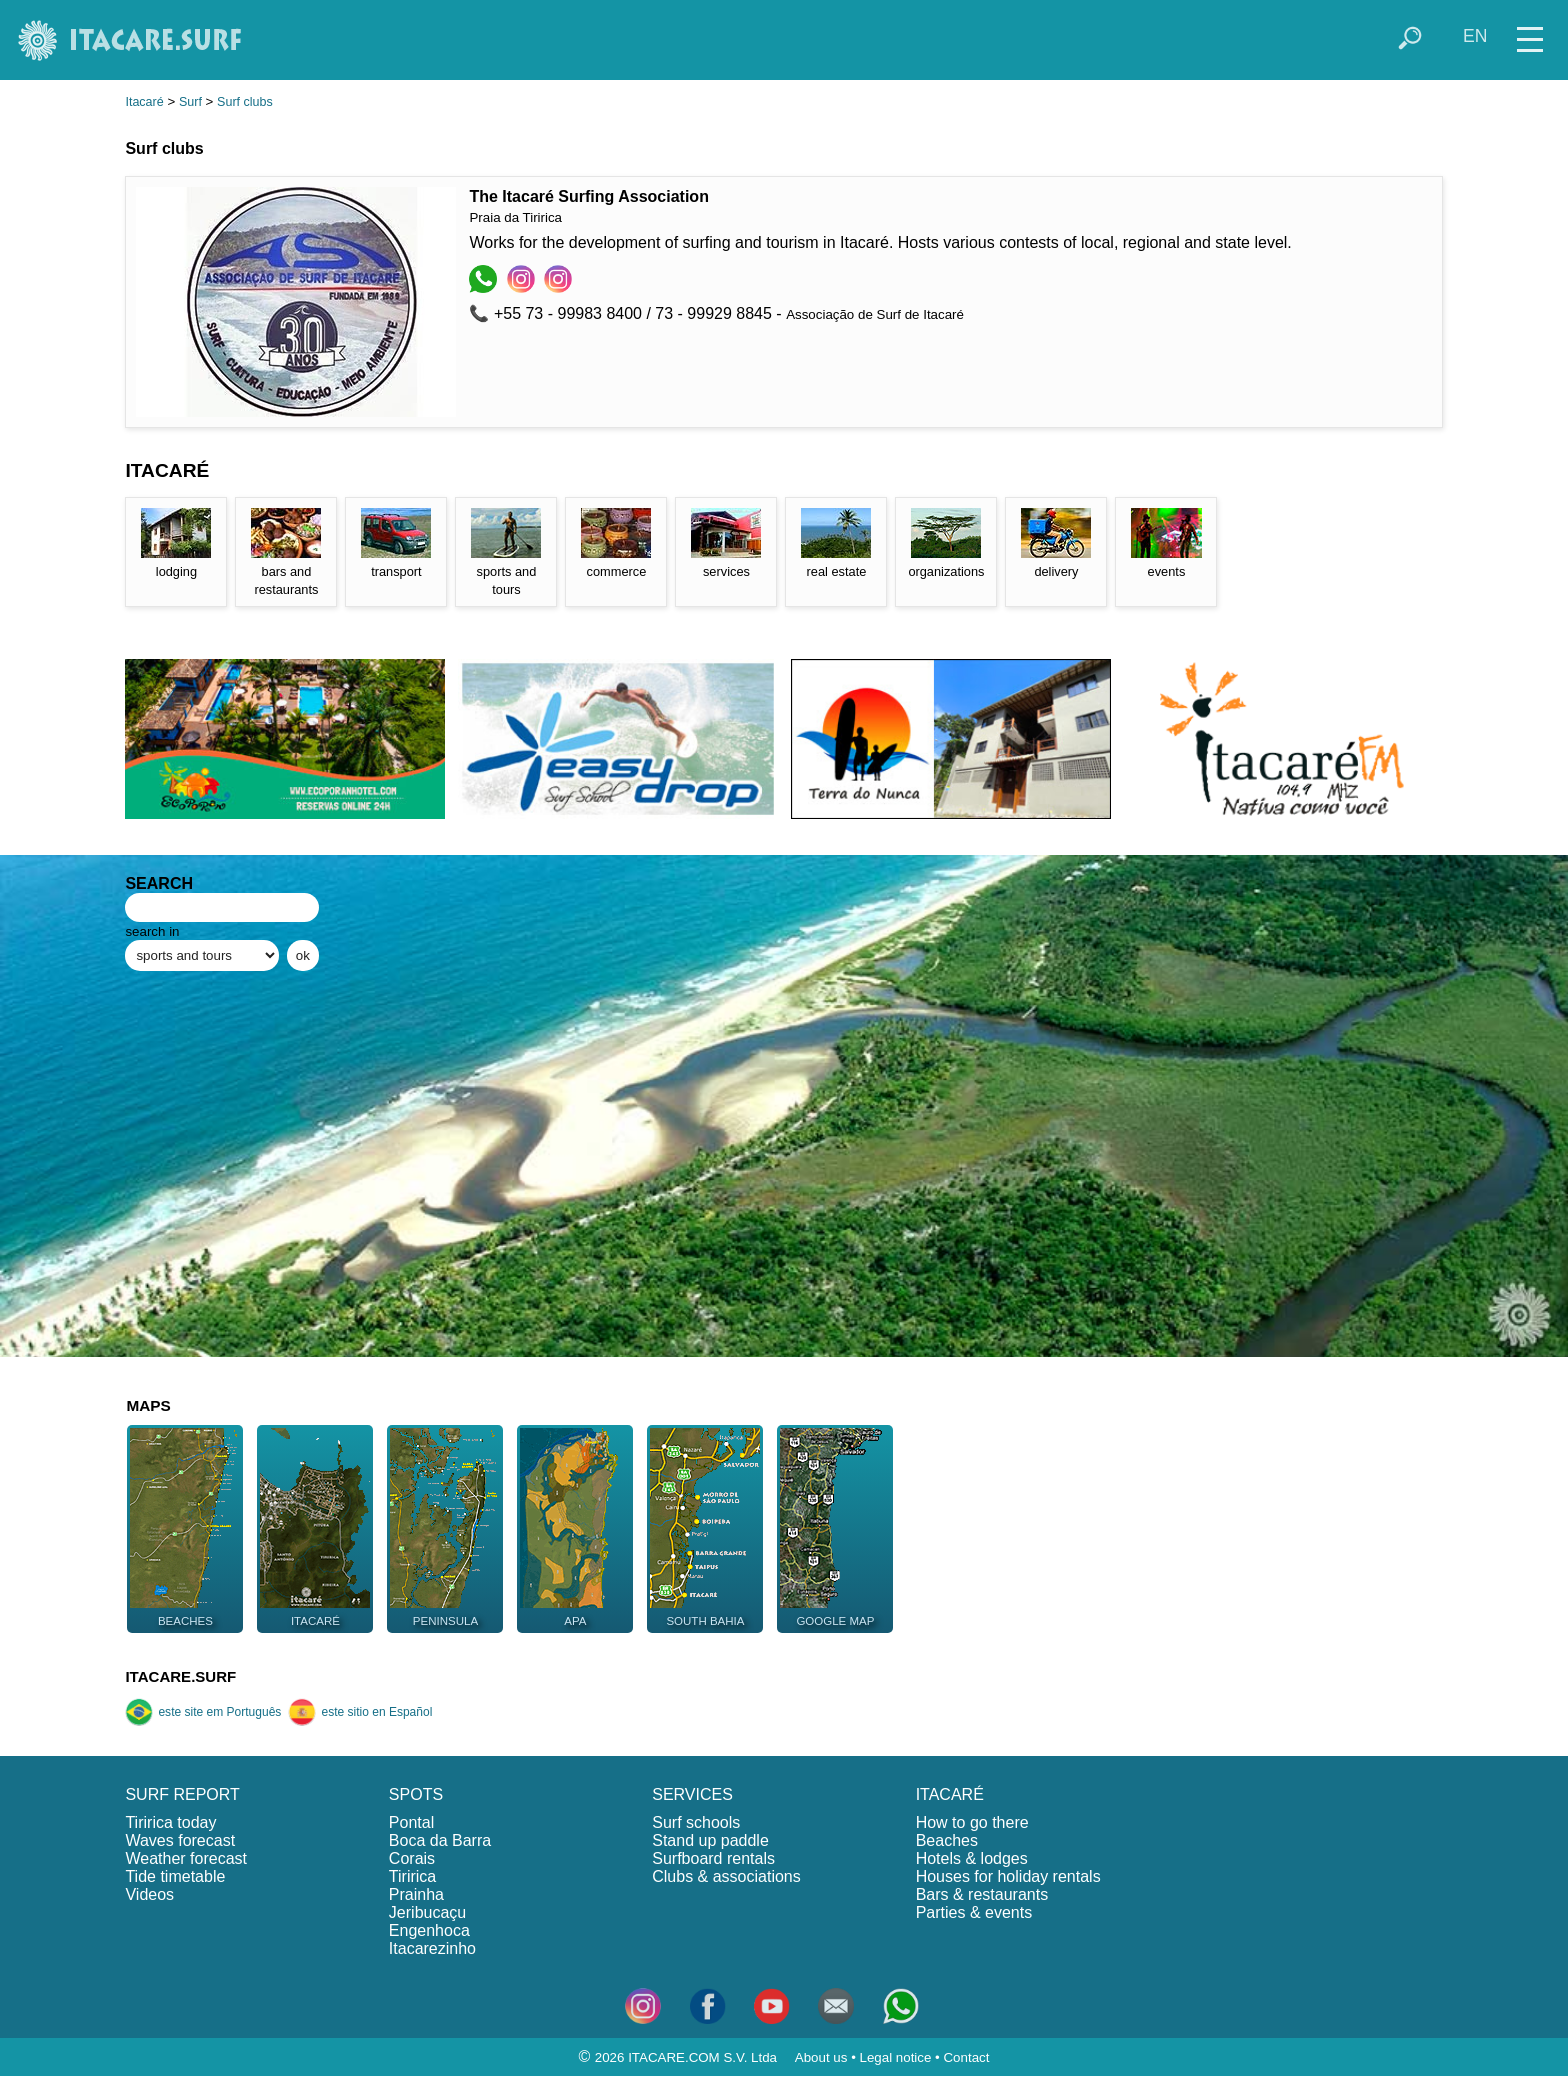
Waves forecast (180, 1840)
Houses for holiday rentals (1008, 1876)
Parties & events (974, 1912)
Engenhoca (429, 1930)
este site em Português (203, 1712)
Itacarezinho (432, 1948)
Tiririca (412, 1876)
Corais (412, 1858)
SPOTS (416, 1794)
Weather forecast (186, 1858)
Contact (966, 2057)
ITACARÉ (950, 1794)
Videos (149, 1894)
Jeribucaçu (427, 1912)
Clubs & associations (726, 1876)
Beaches (947, 1840)
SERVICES (692, 1794)
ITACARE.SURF (180, 1676)
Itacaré (144, 102)
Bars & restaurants (982, 1894)
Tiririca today (170, 1822)
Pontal (411, 1822)
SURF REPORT (182, 1794)
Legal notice (896, 2057)
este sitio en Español (360, 1712)
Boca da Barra (440, 1840)
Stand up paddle (710, 1840)
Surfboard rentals (713, 1858)
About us (821, 2057)
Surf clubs (245, 102)
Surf (190, 102)
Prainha (416, 1894)
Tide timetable (175, 1876)
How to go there (972, 1822)
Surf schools (696, 1822)
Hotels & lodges (972, 1858)
